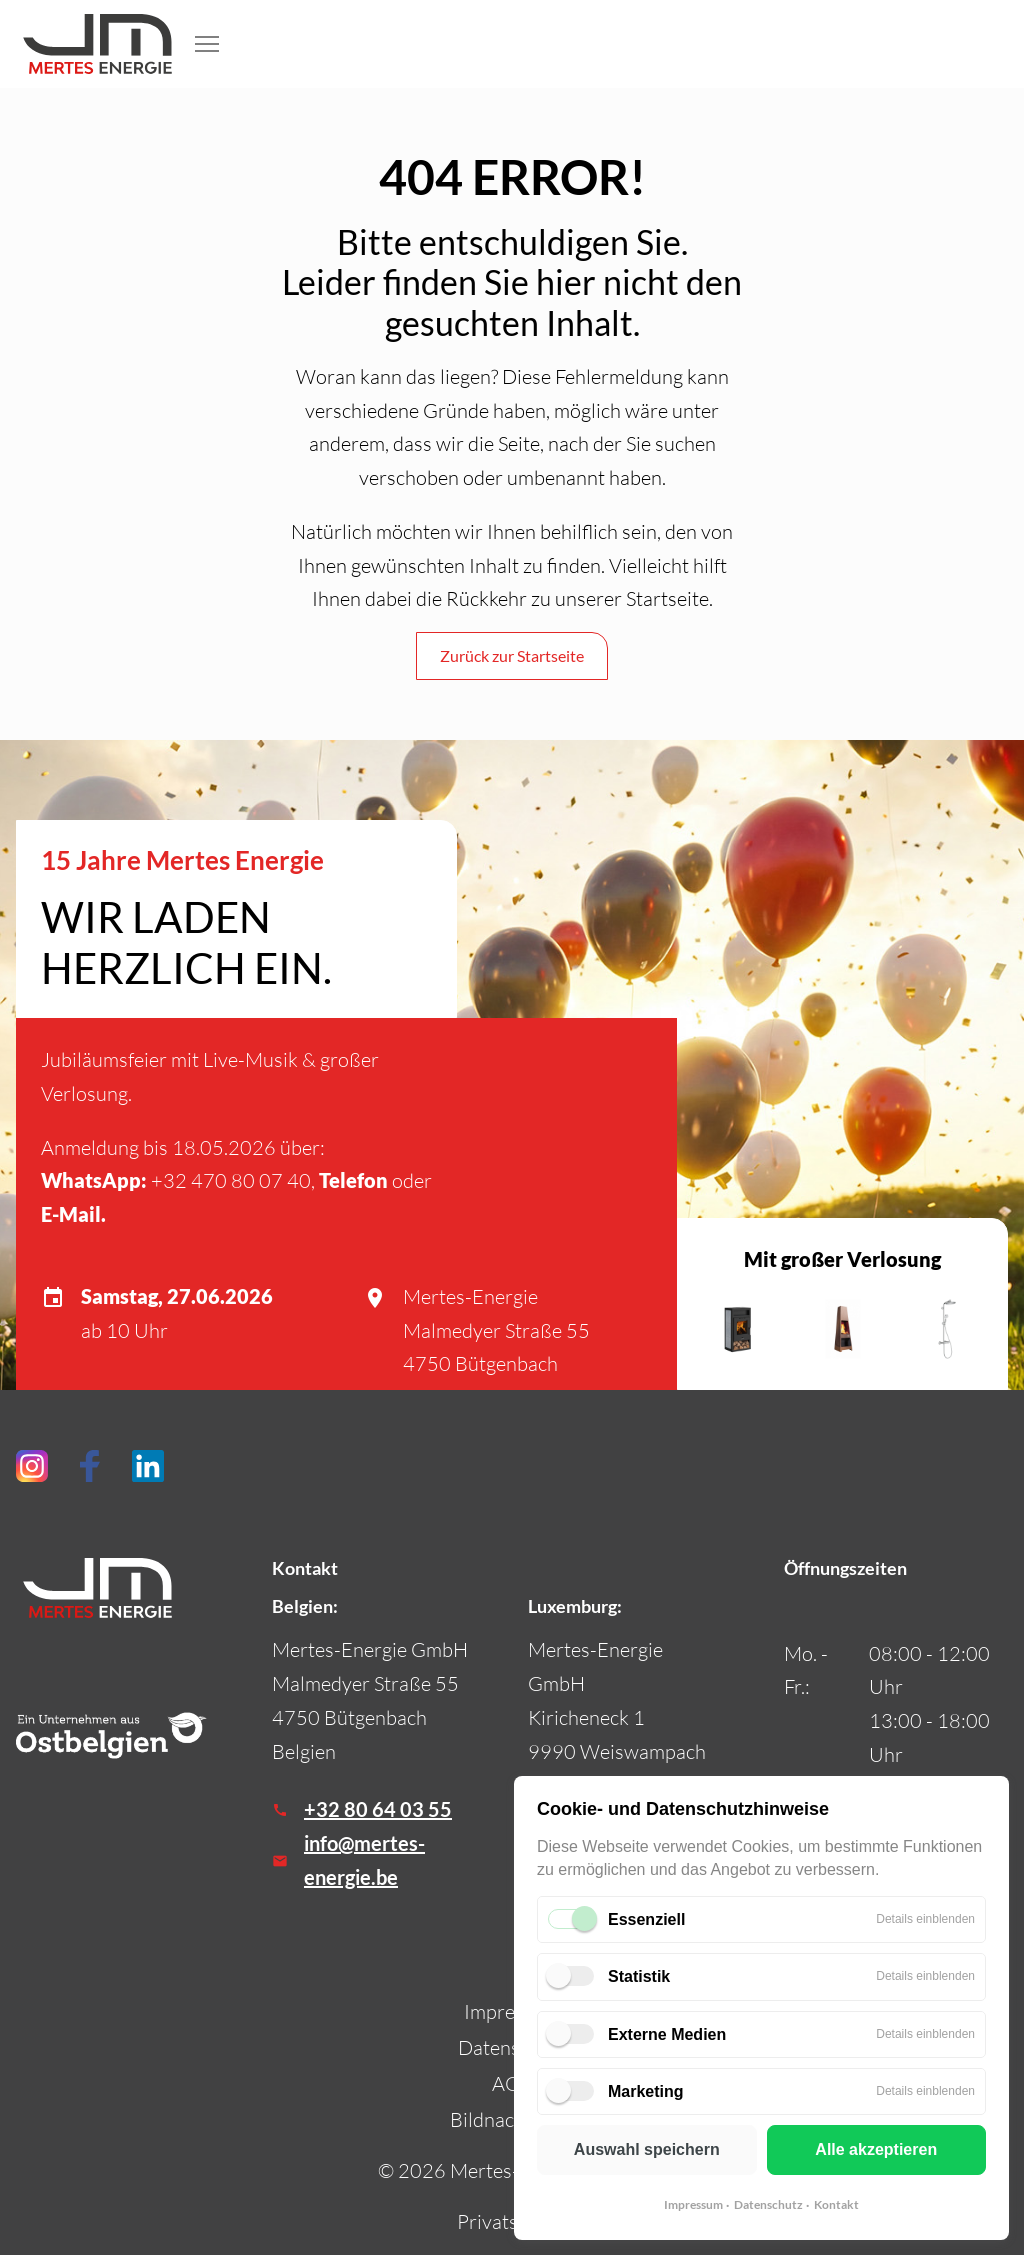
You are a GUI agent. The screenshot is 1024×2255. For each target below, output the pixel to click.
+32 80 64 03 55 (378, 1809)
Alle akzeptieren (876, 2149)
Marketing (646, 2091)
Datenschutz (768, 2204)
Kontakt (836, 2204)
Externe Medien (667, 2034)
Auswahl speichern (647, 2149)
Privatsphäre (512, 2221)
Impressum (693, 2204)
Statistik (639, 1976)
